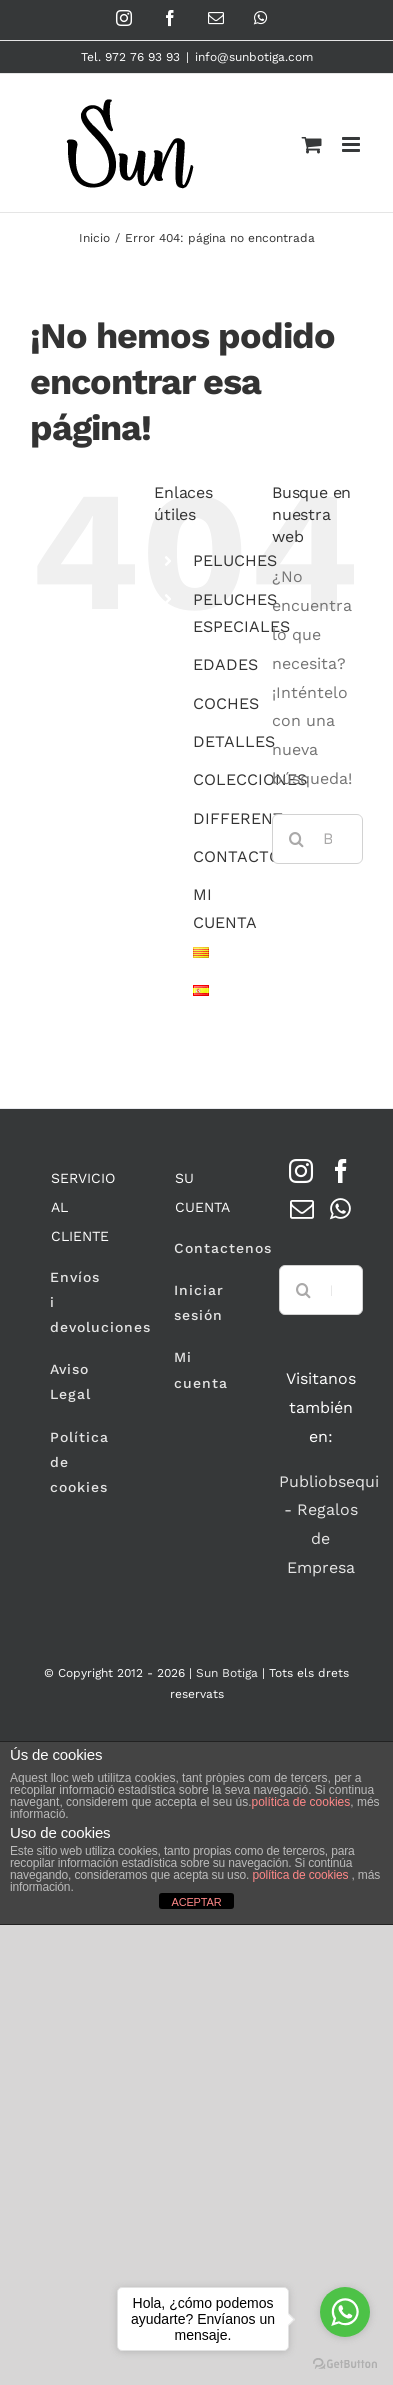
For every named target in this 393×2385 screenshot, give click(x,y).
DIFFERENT (238, 818)
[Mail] (302, 1209)
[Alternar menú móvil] (352, 144)
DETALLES (234, 741)
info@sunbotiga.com (254, 57)
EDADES (225, 664)
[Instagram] (301, 1171)
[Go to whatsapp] (345, 2312)
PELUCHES (235, 560)
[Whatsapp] (340, 1209)
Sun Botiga (227, 1673)
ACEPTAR (196, 1902)
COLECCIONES (250, 779)
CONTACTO (237, 856)
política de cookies (301, 1802)
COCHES (226, 703)
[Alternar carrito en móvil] (312, 144)
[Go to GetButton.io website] (345, 2364)
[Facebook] (341, 1171)
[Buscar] (297, 839)
